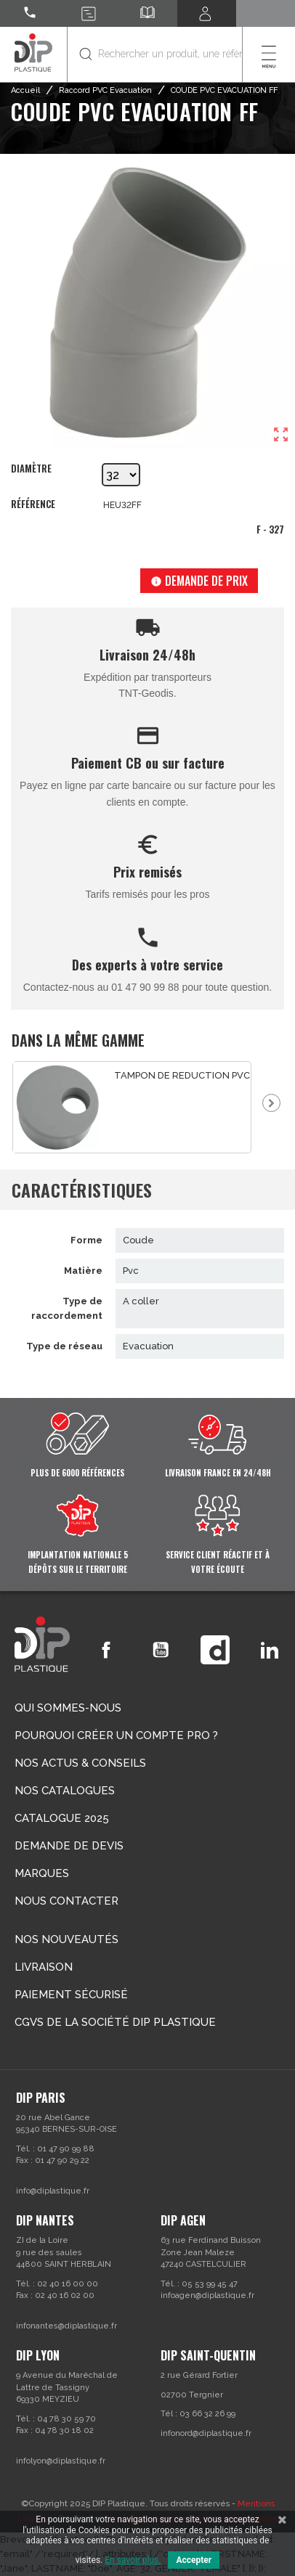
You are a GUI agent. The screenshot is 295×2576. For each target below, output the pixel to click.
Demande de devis (69, 1845)
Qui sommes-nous (68, 1707)
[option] (132, 1107)
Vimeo (215, 1649)
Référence (33, 504)
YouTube (160, 1649)
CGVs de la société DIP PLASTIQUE (115, 2022)
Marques (42, 1873)
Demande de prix (199, 580)
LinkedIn (269, 1649)
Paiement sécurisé (71, 1994)
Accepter (193, 2560)
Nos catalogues (65, 1790)
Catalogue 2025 (62, 1818)
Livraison (44, 1967)
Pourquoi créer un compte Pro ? (116, 1735)
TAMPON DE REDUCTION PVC (182, 1075)
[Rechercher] (155, 54)
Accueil (25, 90)
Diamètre (31, 469)
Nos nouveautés (66, 1939)
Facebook (106, 1649)
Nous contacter (66, 1901)
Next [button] (271, 1103)
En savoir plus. (133, 2560)
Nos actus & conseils (80, 1763)
